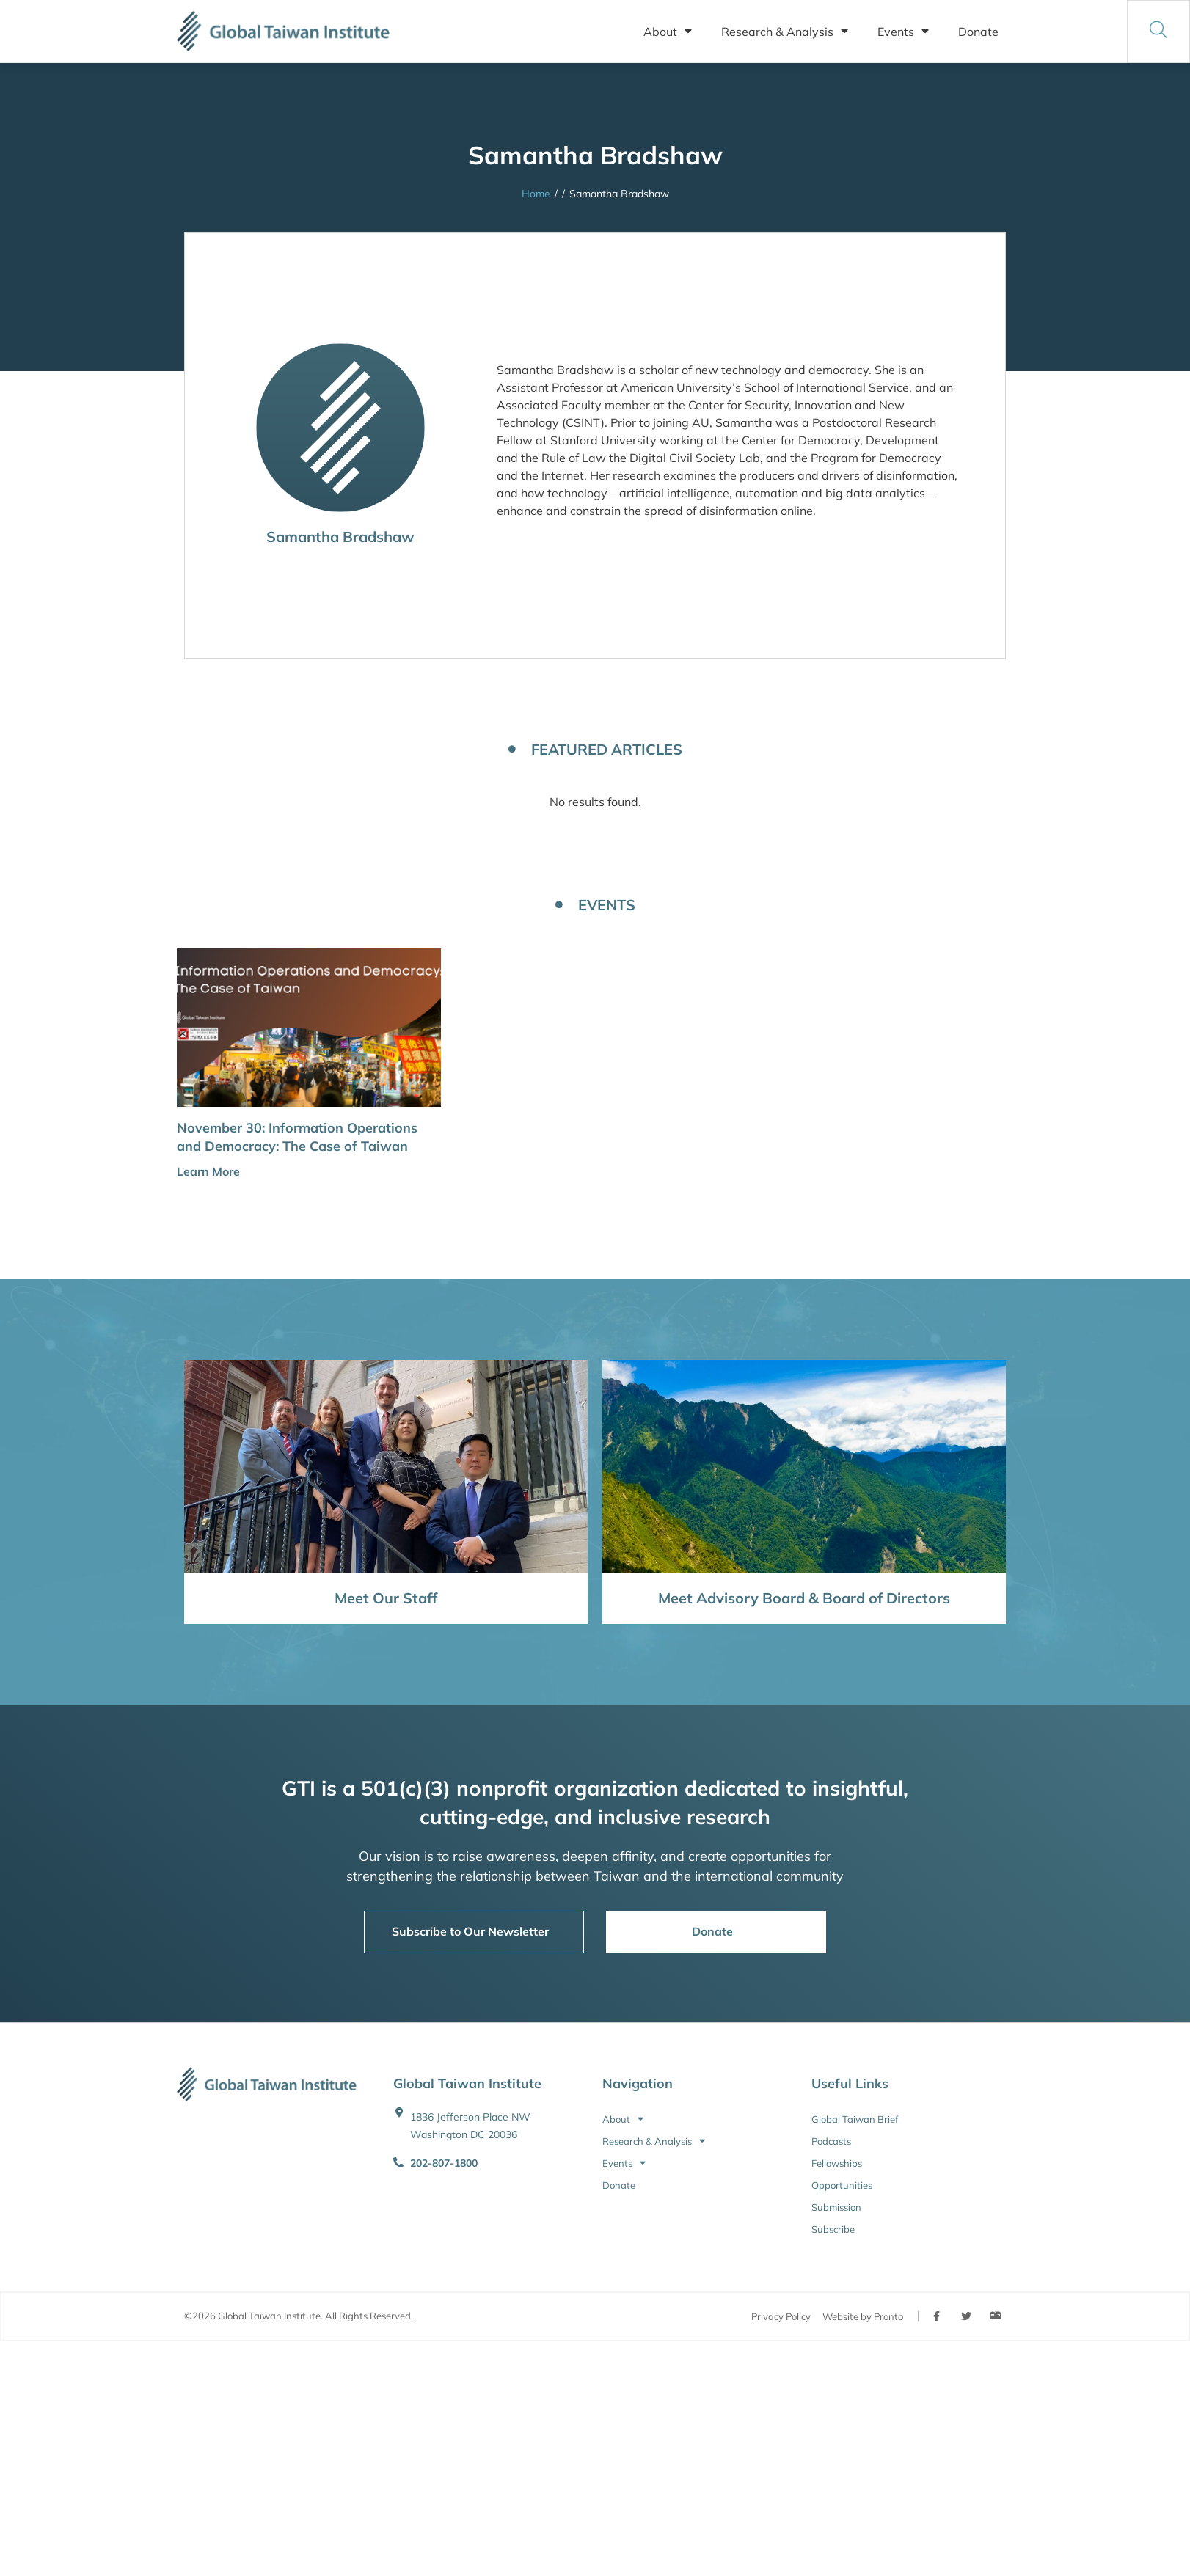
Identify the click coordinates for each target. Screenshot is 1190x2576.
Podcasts (831, 2141)
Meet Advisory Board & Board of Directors (804, 1598)
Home (536, 193)
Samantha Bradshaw (340, 536)
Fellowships (836, 2163)
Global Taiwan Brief (854, 2119)
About (667, 31)
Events (903, 31)
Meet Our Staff (386, 1598)
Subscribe (833, 2229)
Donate (978, 31)
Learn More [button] (208, 1171)
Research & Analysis (784, 31)
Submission (836, 2207)
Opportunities (841, 2185)
